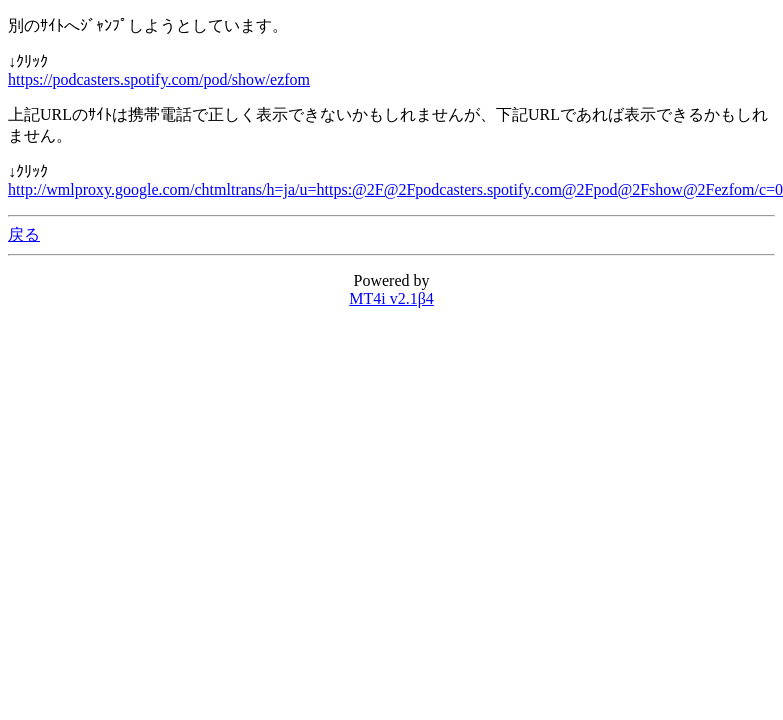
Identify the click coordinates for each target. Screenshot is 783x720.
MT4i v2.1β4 (391, 298)
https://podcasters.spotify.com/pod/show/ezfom (159, 79)
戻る (24, 234)
